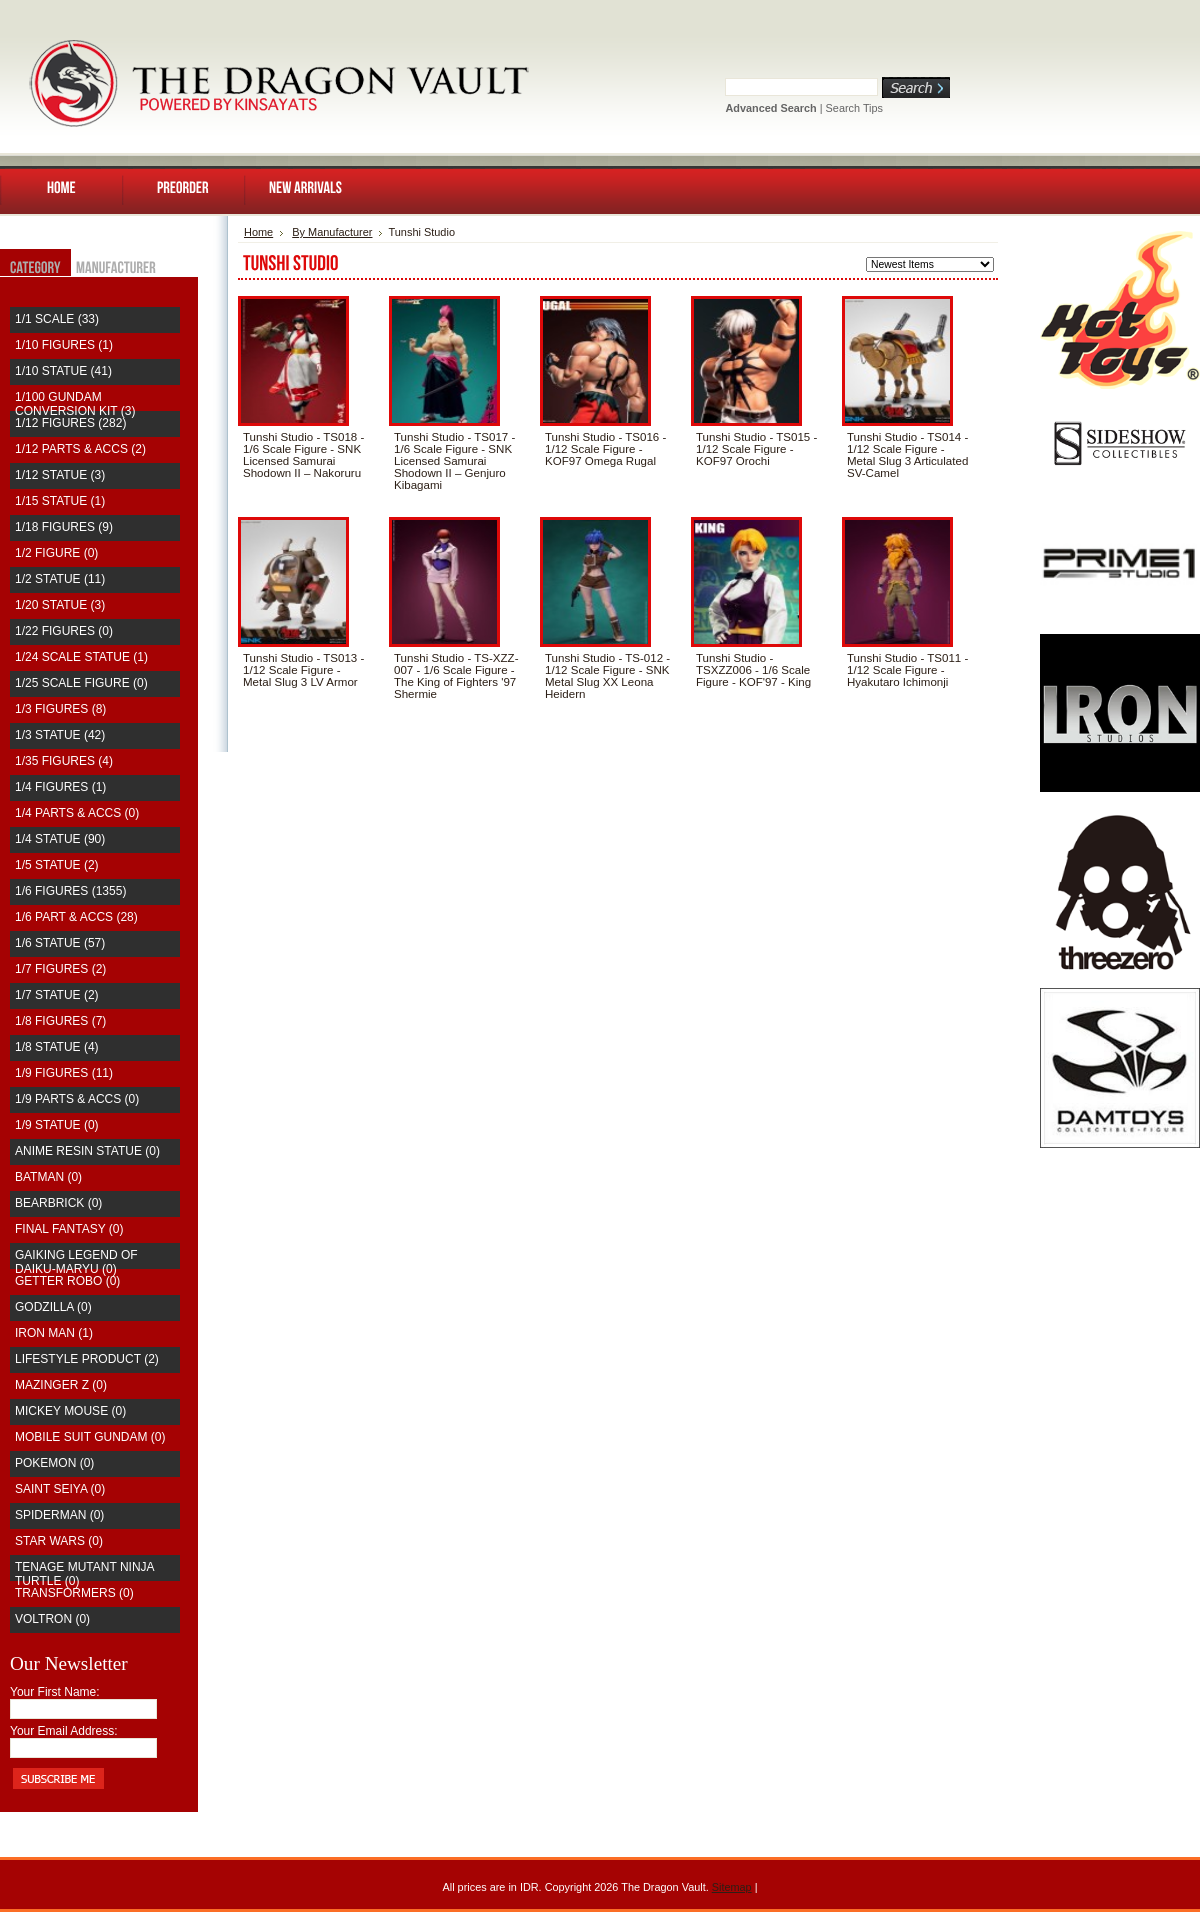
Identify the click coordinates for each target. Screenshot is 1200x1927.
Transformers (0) (74, 1593)
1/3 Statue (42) (60, 735)
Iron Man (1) (54, 1333)
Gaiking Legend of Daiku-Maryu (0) (76, 1262)
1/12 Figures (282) (70, 423)
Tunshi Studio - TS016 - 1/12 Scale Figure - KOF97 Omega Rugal (605, 449)
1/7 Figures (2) (60, 969)
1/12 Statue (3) (60, 475)
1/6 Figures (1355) (70, 891)
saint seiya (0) (60, 1489)
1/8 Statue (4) (57, 1047)
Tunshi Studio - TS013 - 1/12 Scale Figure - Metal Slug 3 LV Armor (303, 670)
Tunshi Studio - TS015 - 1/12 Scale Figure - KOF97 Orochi (756, 449)
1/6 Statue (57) (60, 943)
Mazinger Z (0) (61, 1385)
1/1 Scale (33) (57, 319)
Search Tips (854, 108)
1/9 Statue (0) (57, 1125)
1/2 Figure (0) (56, 553)
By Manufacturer (332, 232)
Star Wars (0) (59, 1541)
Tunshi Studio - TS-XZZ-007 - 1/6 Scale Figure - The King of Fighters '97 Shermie (456, 676)
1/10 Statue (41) (63, 371)
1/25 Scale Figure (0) (81, 683)
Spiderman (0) (59, 1515)
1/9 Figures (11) (64, 1073)
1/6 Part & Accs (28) (76, 917)
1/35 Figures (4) (64, 761)
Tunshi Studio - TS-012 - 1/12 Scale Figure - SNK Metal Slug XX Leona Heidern (607, 676)
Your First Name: (55, 1692)
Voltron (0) (52, 1619)
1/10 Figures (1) (64, 345)
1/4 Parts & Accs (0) (77, 813)
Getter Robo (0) (67, 1281)
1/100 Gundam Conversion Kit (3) (75, 404)
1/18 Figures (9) (64, 527)
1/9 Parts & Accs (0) (77, 1099)
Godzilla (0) (53, 1307)
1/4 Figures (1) (60, 787)
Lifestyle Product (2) (87, 1359)
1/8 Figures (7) (60, 1021)
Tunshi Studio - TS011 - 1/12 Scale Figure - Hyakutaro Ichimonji (907, 670)
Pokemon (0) (54, 1463)
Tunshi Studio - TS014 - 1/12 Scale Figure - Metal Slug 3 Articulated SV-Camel (907, 455)
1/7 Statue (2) (57, 995)
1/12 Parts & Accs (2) (80, 449)
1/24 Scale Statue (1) (81, 657)
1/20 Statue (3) (60, 605)
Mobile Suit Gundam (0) (90, 1437)
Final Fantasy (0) (69, 1229)
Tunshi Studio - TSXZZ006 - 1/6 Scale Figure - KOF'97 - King (753, 670)
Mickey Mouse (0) (70, 1411)
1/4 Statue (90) (60, 839)
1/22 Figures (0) (64, 631)
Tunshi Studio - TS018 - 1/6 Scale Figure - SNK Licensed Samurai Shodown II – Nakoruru (303, 455)
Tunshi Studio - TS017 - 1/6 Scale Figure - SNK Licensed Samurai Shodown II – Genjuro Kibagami (454, 461)
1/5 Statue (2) (57, 865)
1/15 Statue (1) (60, 501)
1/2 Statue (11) (60, 579)
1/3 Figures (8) (60, 709)
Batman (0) (48, 1177)
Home (258, 232)
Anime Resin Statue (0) (87, 1151)
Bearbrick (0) (58, 1203)
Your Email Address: (64, 1731)
